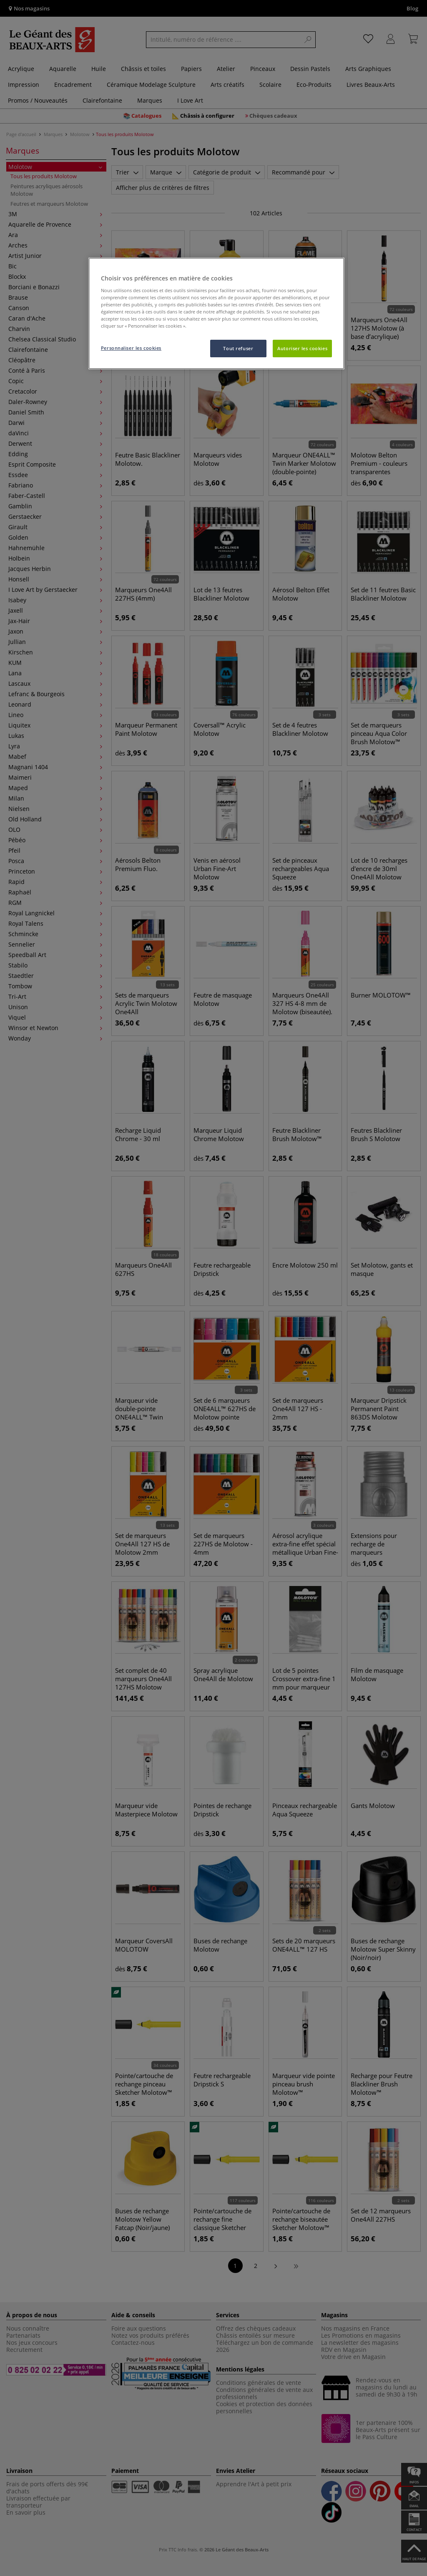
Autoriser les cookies (302, 348)
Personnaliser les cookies (131, 348)
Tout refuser (238, 348)
